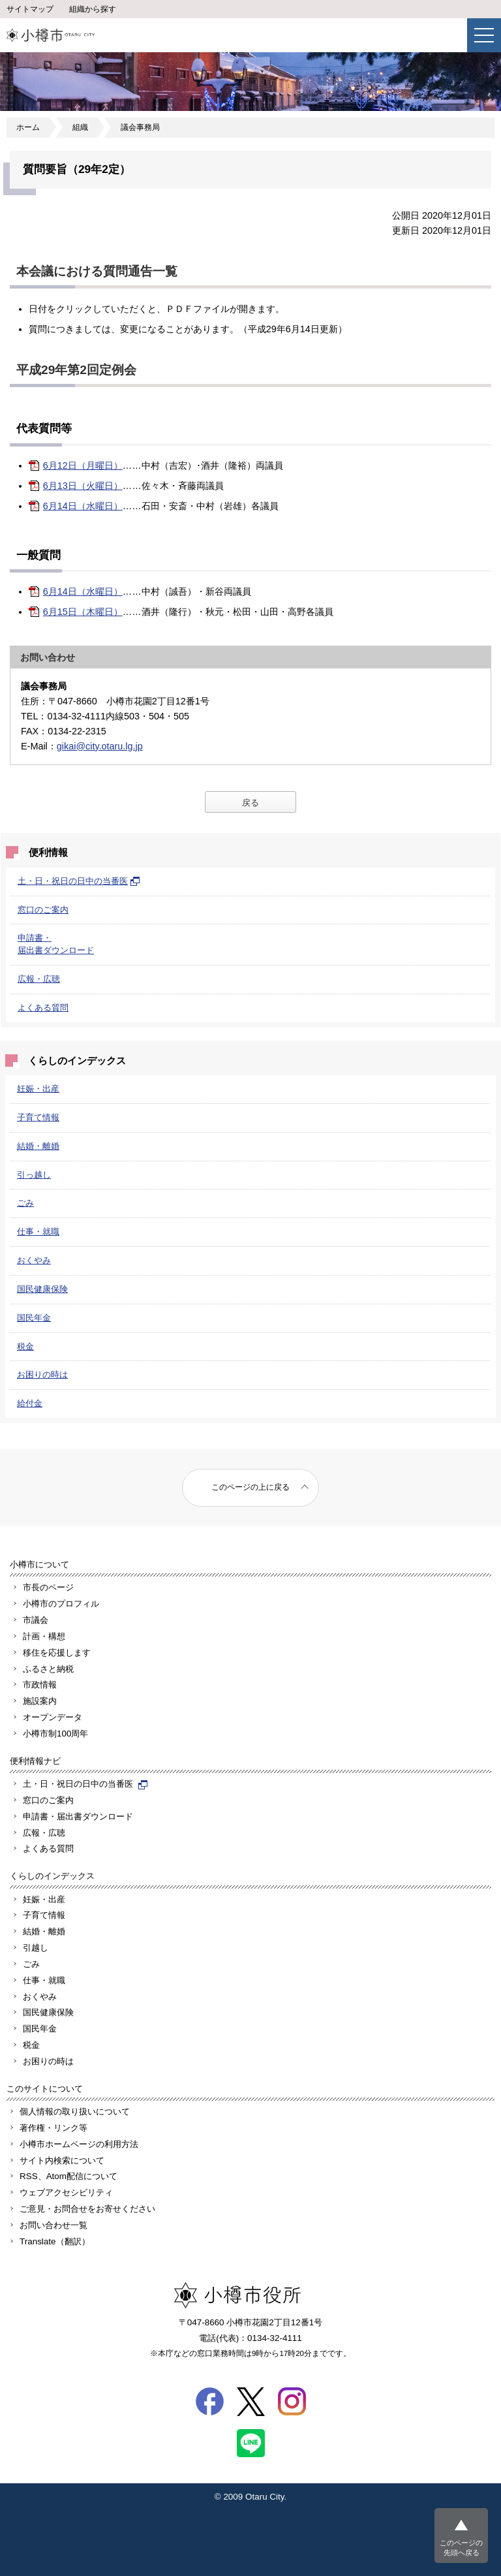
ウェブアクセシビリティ (66, 2192)
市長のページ (48, 1587)
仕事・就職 (38, 1231)
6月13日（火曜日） (83, 485)
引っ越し (34, 1175)
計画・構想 (44, 1636)
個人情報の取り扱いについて (75, 2111)
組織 (80, 127)
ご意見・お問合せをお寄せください (87, 2209)
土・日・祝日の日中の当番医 (79, 881)
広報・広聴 (39, 979)
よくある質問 (43, 1008)
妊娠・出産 (38, 1088)
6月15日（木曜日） (83, 611)
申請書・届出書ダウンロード (78, 1816)
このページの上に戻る (250, 1487)
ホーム (28, 127)
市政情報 (40, 1684)
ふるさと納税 (48, 1669)
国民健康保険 (42, 1289)
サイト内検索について (62, 2160)
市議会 (35, 1620)
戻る (250, 803)
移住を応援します (57, 1652)
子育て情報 (38, 1117)
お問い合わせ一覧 (53, 2225)
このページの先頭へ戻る (461, 2547)
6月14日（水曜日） (83, 506)
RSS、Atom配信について (68, 2176)
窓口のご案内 (43, 910)
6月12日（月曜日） (83, 465)
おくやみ (34, 1260)
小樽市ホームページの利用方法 (79, 2144)
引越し (35, 1948)
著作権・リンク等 (53, 2128)
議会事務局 (140, 127)
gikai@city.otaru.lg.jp (100, 746)
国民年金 (34, 1318)
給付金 (29, 1403)
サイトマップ (30, 9)
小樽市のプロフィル (61, 1604)
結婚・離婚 (38, 1146)
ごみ (25, 1203)
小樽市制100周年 (55, 1733)
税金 (25, 1346)
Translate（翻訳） (55, 2241)
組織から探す (92, 9)
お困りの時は (42, 1374)
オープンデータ (52, 1717)
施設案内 (40, 1701)
